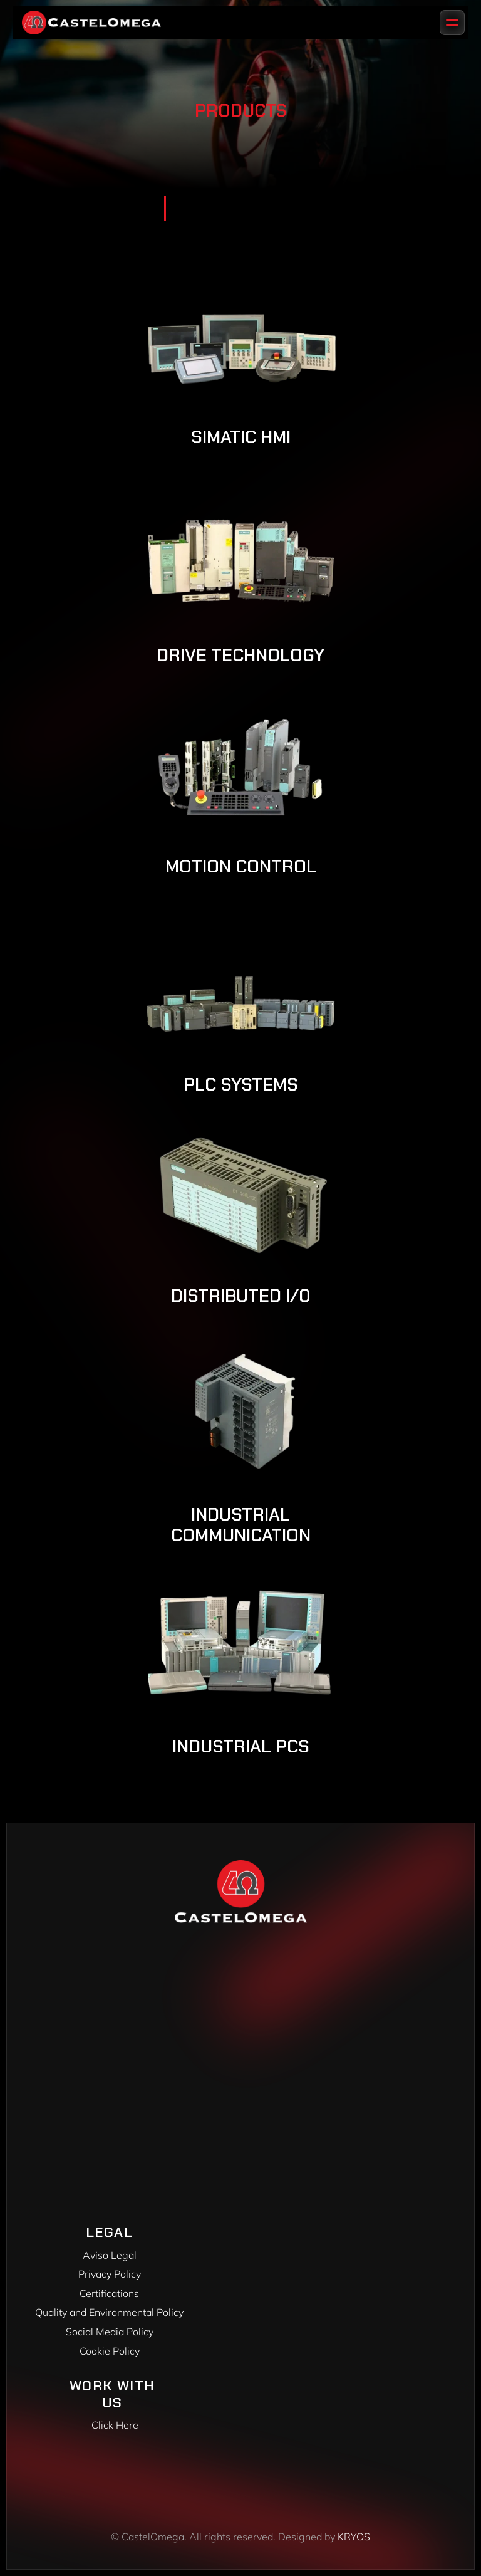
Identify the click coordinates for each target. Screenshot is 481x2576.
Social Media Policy (109, 2331)
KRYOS (354, 2536)
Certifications (109, 2293)
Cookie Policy (110, 2351)
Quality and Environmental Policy (109, 2312)
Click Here (114, 2425)
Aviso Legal (110, 2255)
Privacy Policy (109, 2274)
